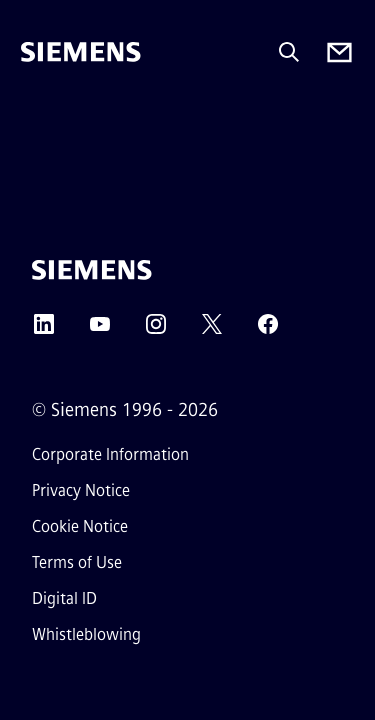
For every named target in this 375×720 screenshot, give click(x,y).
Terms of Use (77, 562)
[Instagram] (156, 330)
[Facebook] (268, 330)
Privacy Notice (81, 490)
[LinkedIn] (44, 330)
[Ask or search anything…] (289, 52)
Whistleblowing (86, 634)
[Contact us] (339, 52)
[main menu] (35, 119)
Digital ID (64, 598)
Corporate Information (110, 454)
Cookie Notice (80, 526)
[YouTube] (100, 330)
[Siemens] (81, 52)
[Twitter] (212, 330)
